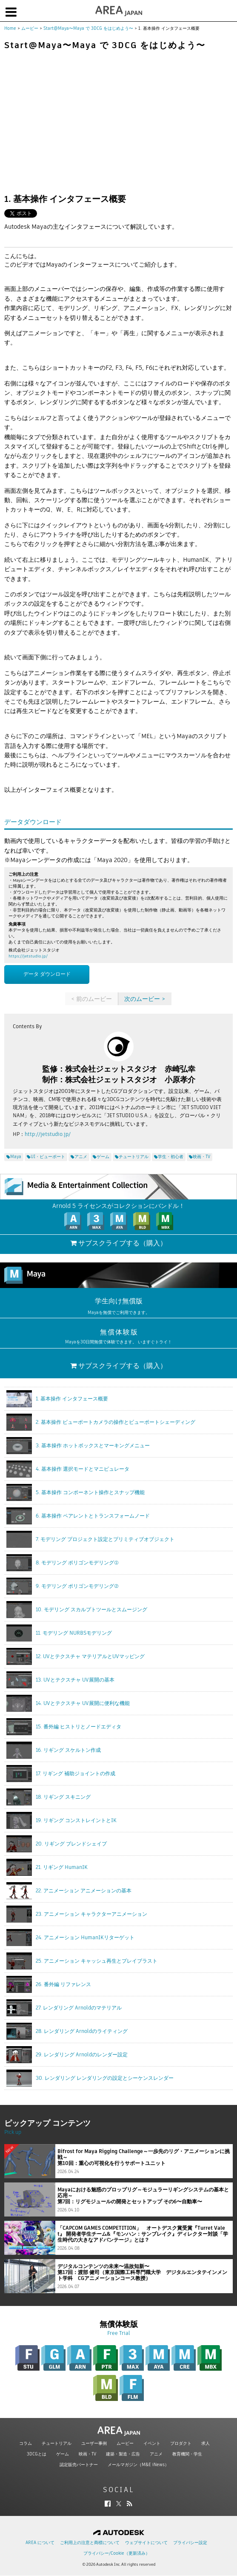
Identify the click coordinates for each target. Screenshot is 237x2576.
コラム (25, 2443)
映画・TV (87, 2454)
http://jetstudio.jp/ (48, 1134)
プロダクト (180, 2443)
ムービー (29, 28)
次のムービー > (144, 999)
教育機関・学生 (187, 2454)
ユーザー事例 (94, 2443)
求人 (205, 2443)
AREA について (40, 2542)
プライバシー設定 (190, 2542)
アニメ (156, 2454)
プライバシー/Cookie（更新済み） (116, 2553)
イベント (151, 2443)
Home (10, 28)
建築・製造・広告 (123, 2454)
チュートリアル (56, 2443)
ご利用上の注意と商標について (90, 2542)
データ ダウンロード (47, 974)
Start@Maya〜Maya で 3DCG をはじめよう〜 (88, 28)
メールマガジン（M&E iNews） (138, 2464)
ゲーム (62, 2454)
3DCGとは (36, 2454)
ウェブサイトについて (146, 2542)
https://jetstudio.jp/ (28, 956)
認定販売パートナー (79, 2464)
